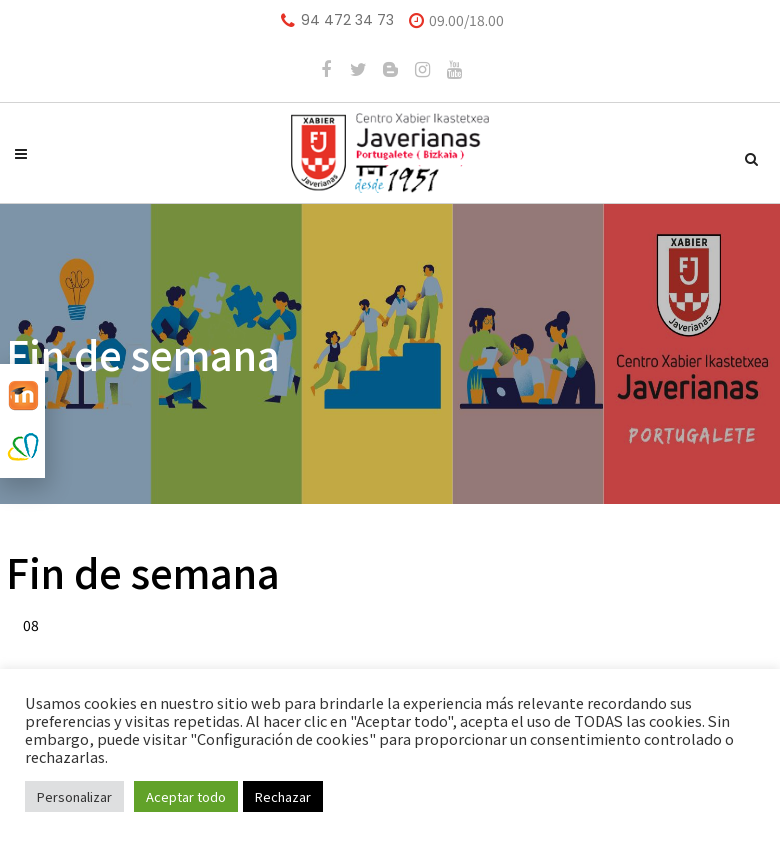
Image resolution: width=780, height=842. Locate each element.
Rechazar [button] (283, 796)
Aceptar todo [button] (186, 796)
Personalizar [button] (74, 796)
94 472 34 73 (347, 20)
